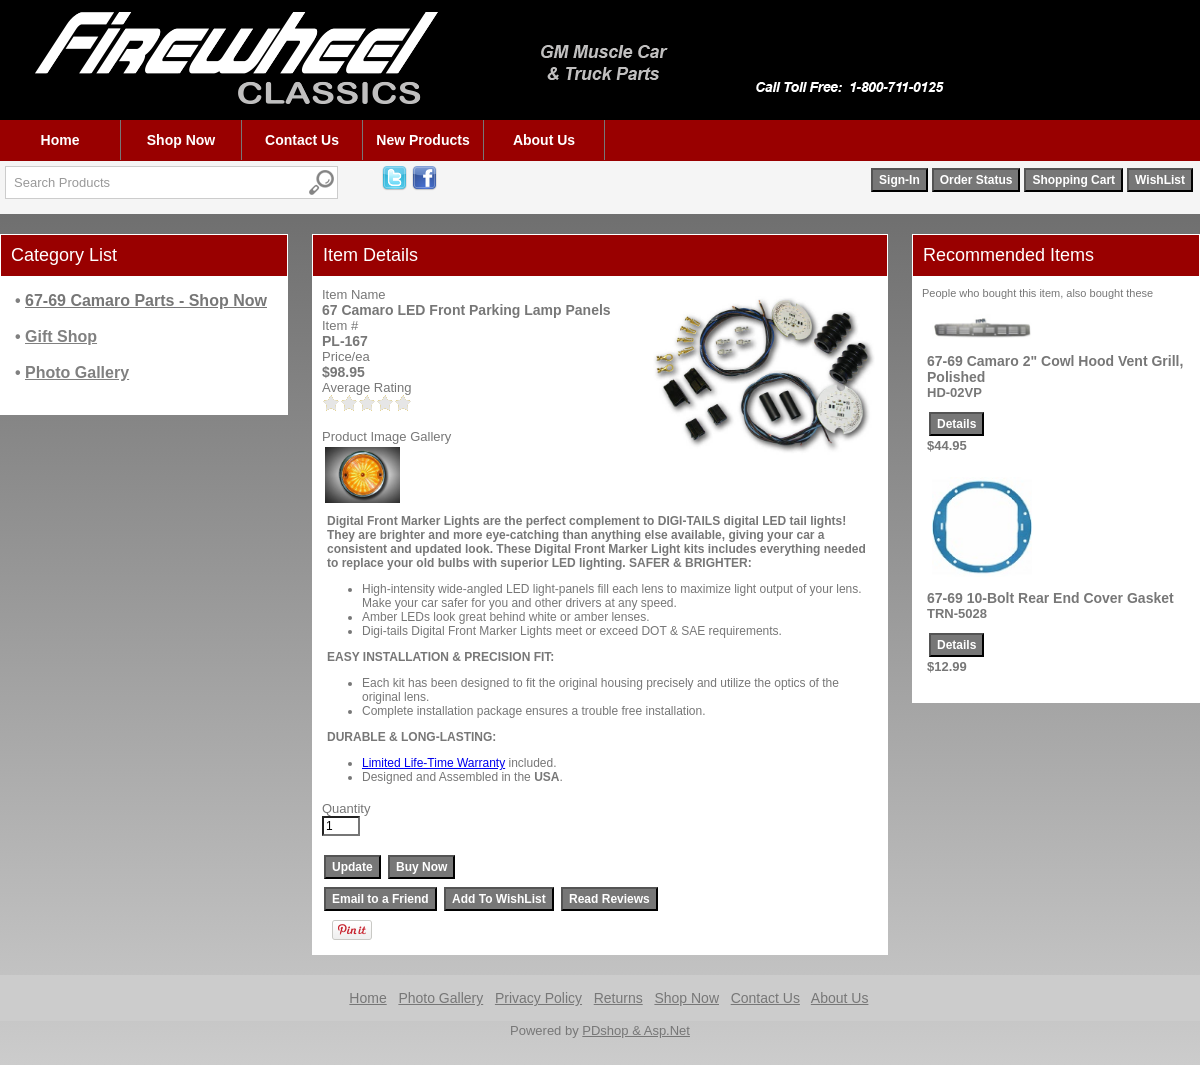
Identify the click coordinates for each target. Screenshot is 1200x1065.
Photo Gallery (440, 998)
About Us (544, 140)
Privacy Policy (538, 998)
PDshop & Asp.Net (636, 1030)
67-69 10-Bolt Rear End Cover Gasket (1050, 598)
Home (60, 140)
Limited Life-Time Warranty (433, 763)
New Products (422, 140)
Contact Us (302, 140)
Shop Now (181, 140)
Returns (618, 998)
